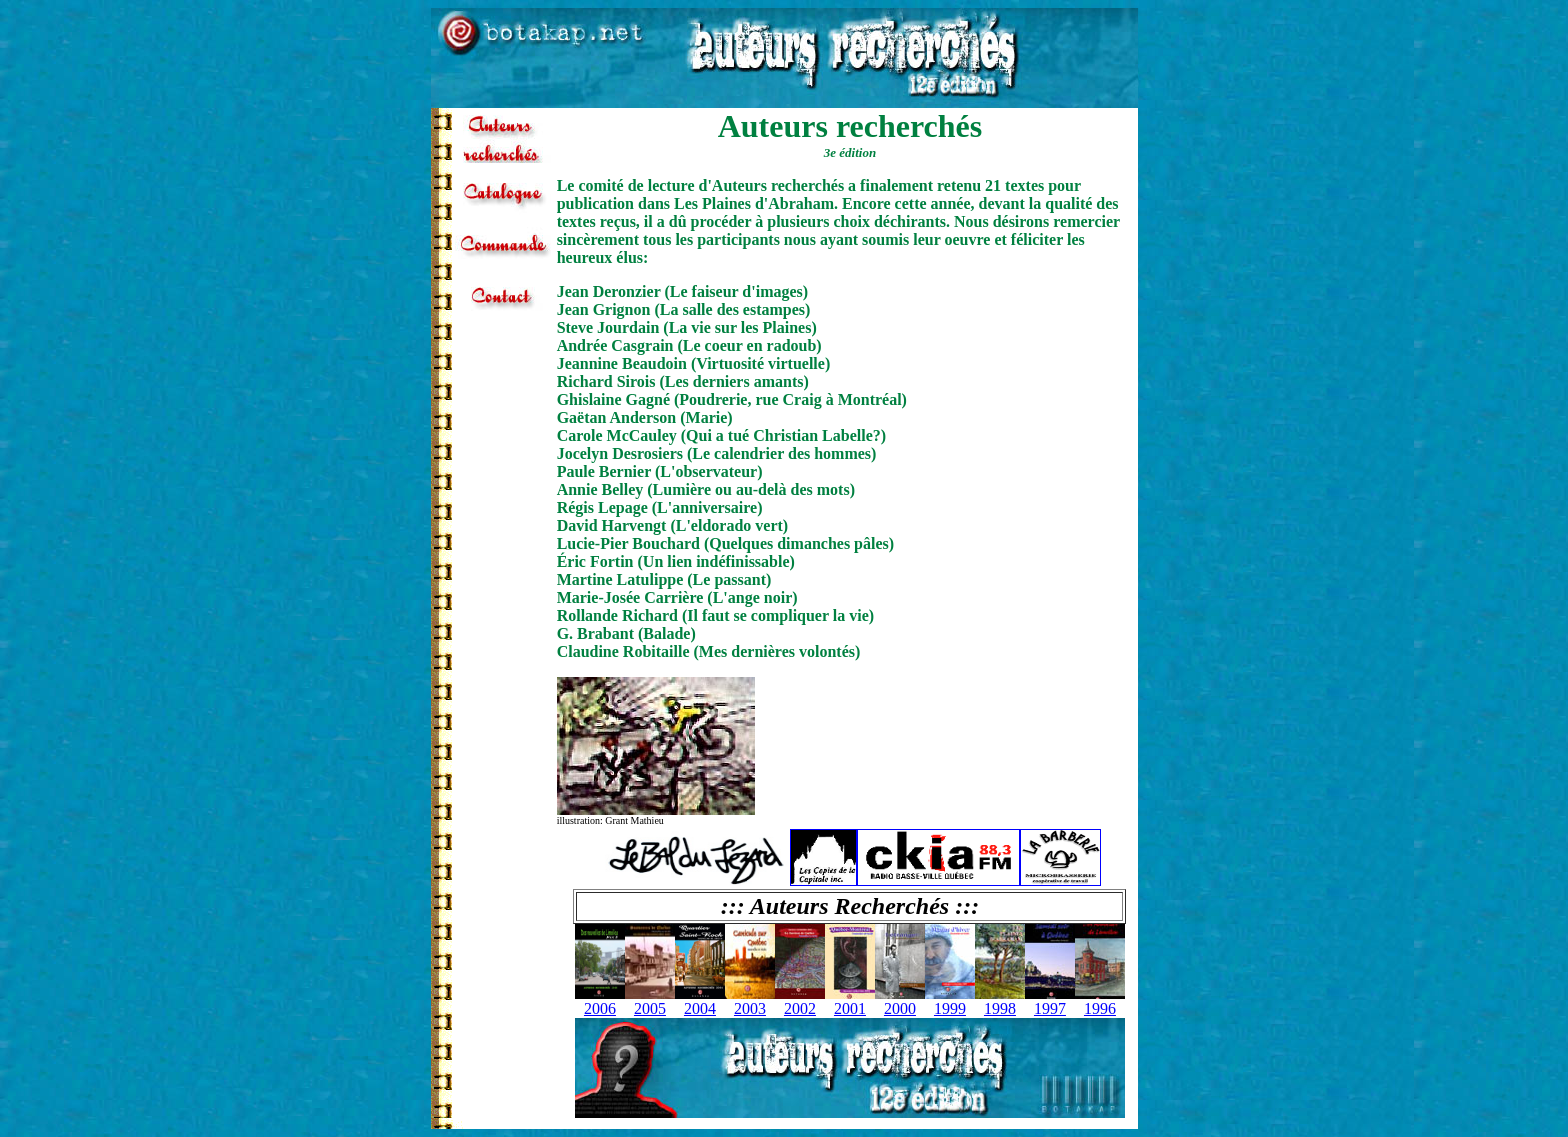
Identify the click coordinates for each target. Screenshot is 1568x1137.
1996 (1100, 1008)
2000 (900, 1008)
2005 (650, 1008)
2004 (700, 1008)
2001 (850, 1008)
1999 (950, 1008)
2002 (800, 1008)
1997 (1050, 1008)
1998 (1000, 1008)
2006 (600, 1008)
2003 (750, 1008)
